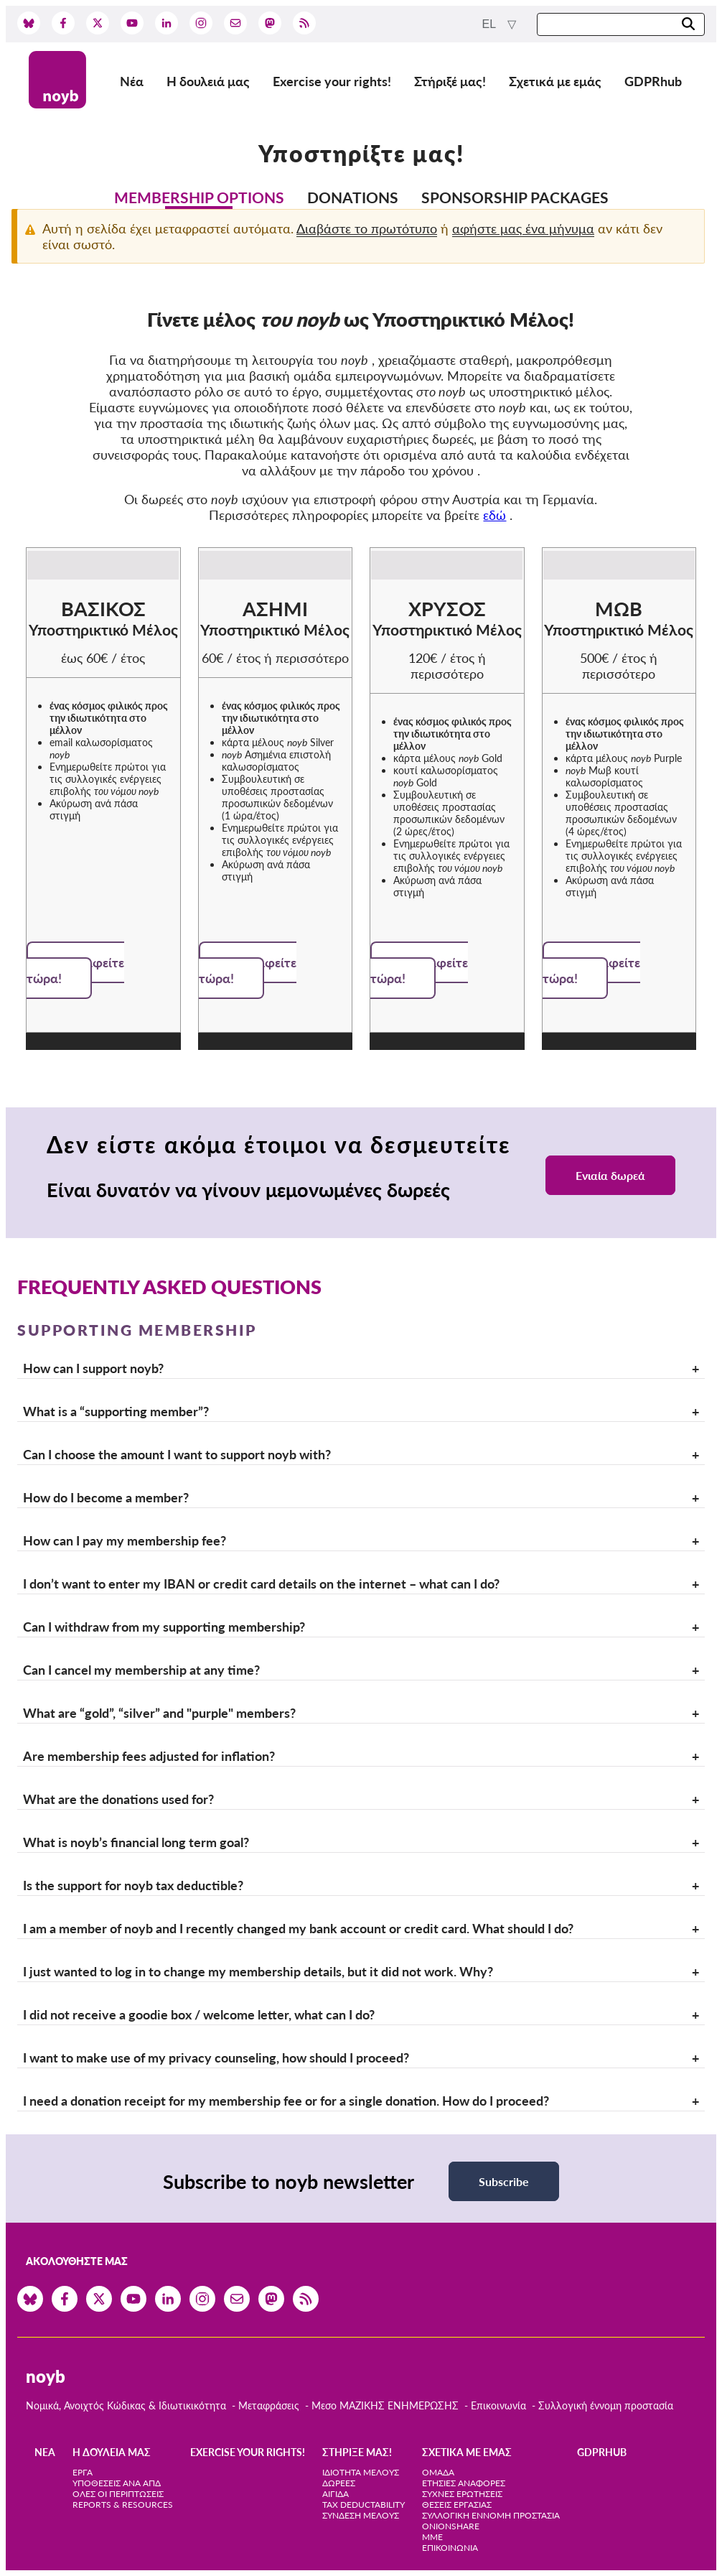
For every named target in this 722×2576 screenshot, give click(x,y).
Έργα (82, 2472)
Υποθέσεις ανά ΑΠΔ (116, 2483)
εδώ (494, 515)
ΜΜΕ (432, 2536)
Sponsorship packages (515, 197)
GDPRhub (653, 81)
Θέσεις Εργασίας (457, 2504)
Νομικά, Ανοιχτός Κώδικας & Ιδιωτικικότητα (126, 2405)
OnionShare (450, 2526)
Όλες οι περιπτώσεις (118, 2493)
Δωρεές (338, 2483)
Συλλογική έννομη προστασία (605, 2405)
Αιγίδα (335, 2493)
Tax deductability (363, 2504)
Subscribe (504, 2181)
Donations (352, 197)
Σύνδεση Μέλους (360, 2515)
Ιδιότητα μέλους (360, 2472)
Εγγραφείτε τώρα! (75, 970)
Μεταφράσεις (270, 2405)
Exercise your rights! (332, 81)
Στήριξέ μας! (450, 81)
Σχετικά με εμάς (555, 81)
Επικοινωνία (498, 2405)
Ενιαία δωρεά (610, 1175)
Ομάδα (438, 2472)
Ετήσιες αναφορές (463, 2483)
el (490, 24)
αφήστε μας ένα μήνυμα (523, 228)
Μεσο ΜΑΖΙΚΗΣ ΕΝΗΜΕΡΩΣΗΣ (385, 2405)
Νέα (132, 81)
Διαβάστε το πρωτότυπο (366, 228)
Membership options (199, 197)
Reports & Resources (122, 2504)
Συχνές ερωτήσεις (462, 2493)
